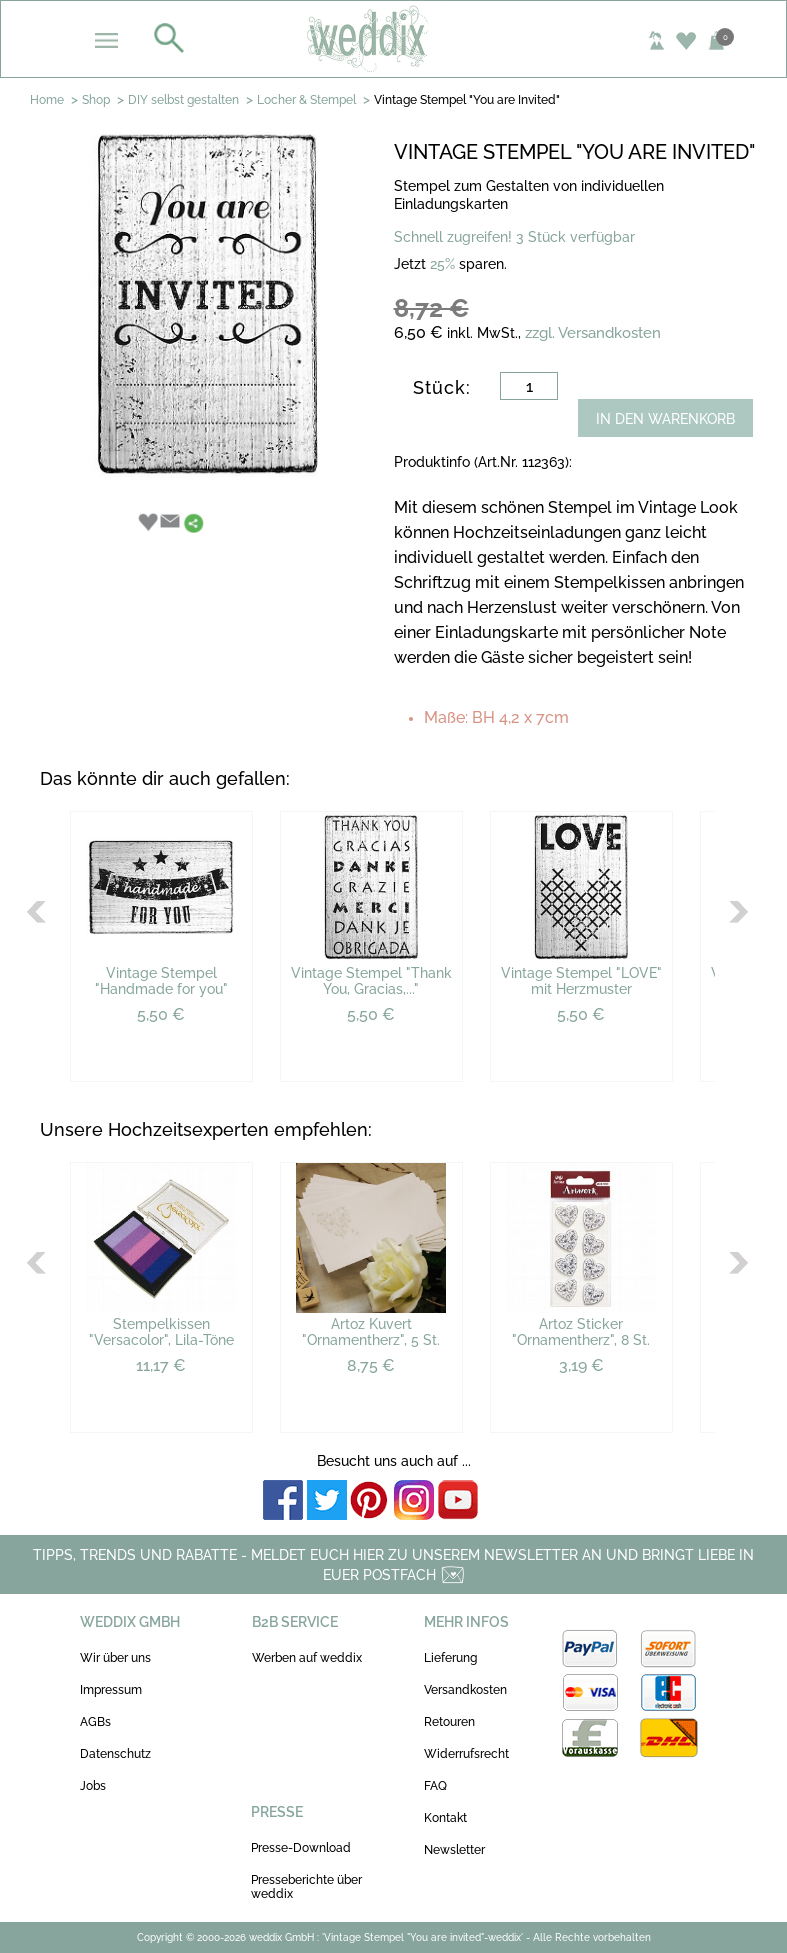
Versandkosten (465, 1690)
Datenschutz (115, 1754)
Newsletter (454, 1850)
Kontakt (445, 1818)
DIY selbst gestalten (183, 100)
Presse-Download (301, 1848)
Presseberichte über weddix (306, 1887)
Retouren (449, 1722)
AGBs (95, 1722)
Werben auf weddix (307, 1658)
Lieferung (450, 1658)
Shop (96, 100)
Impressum (111, 1690)
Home (47, 100)
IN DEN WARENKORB (665, 419)
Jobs (93, 1786)
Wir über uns (115, 1658)
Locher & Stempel (306, 100)
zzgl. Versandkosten (593, 333)
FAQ (435, 1786)
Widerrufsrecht (466, 1754)
